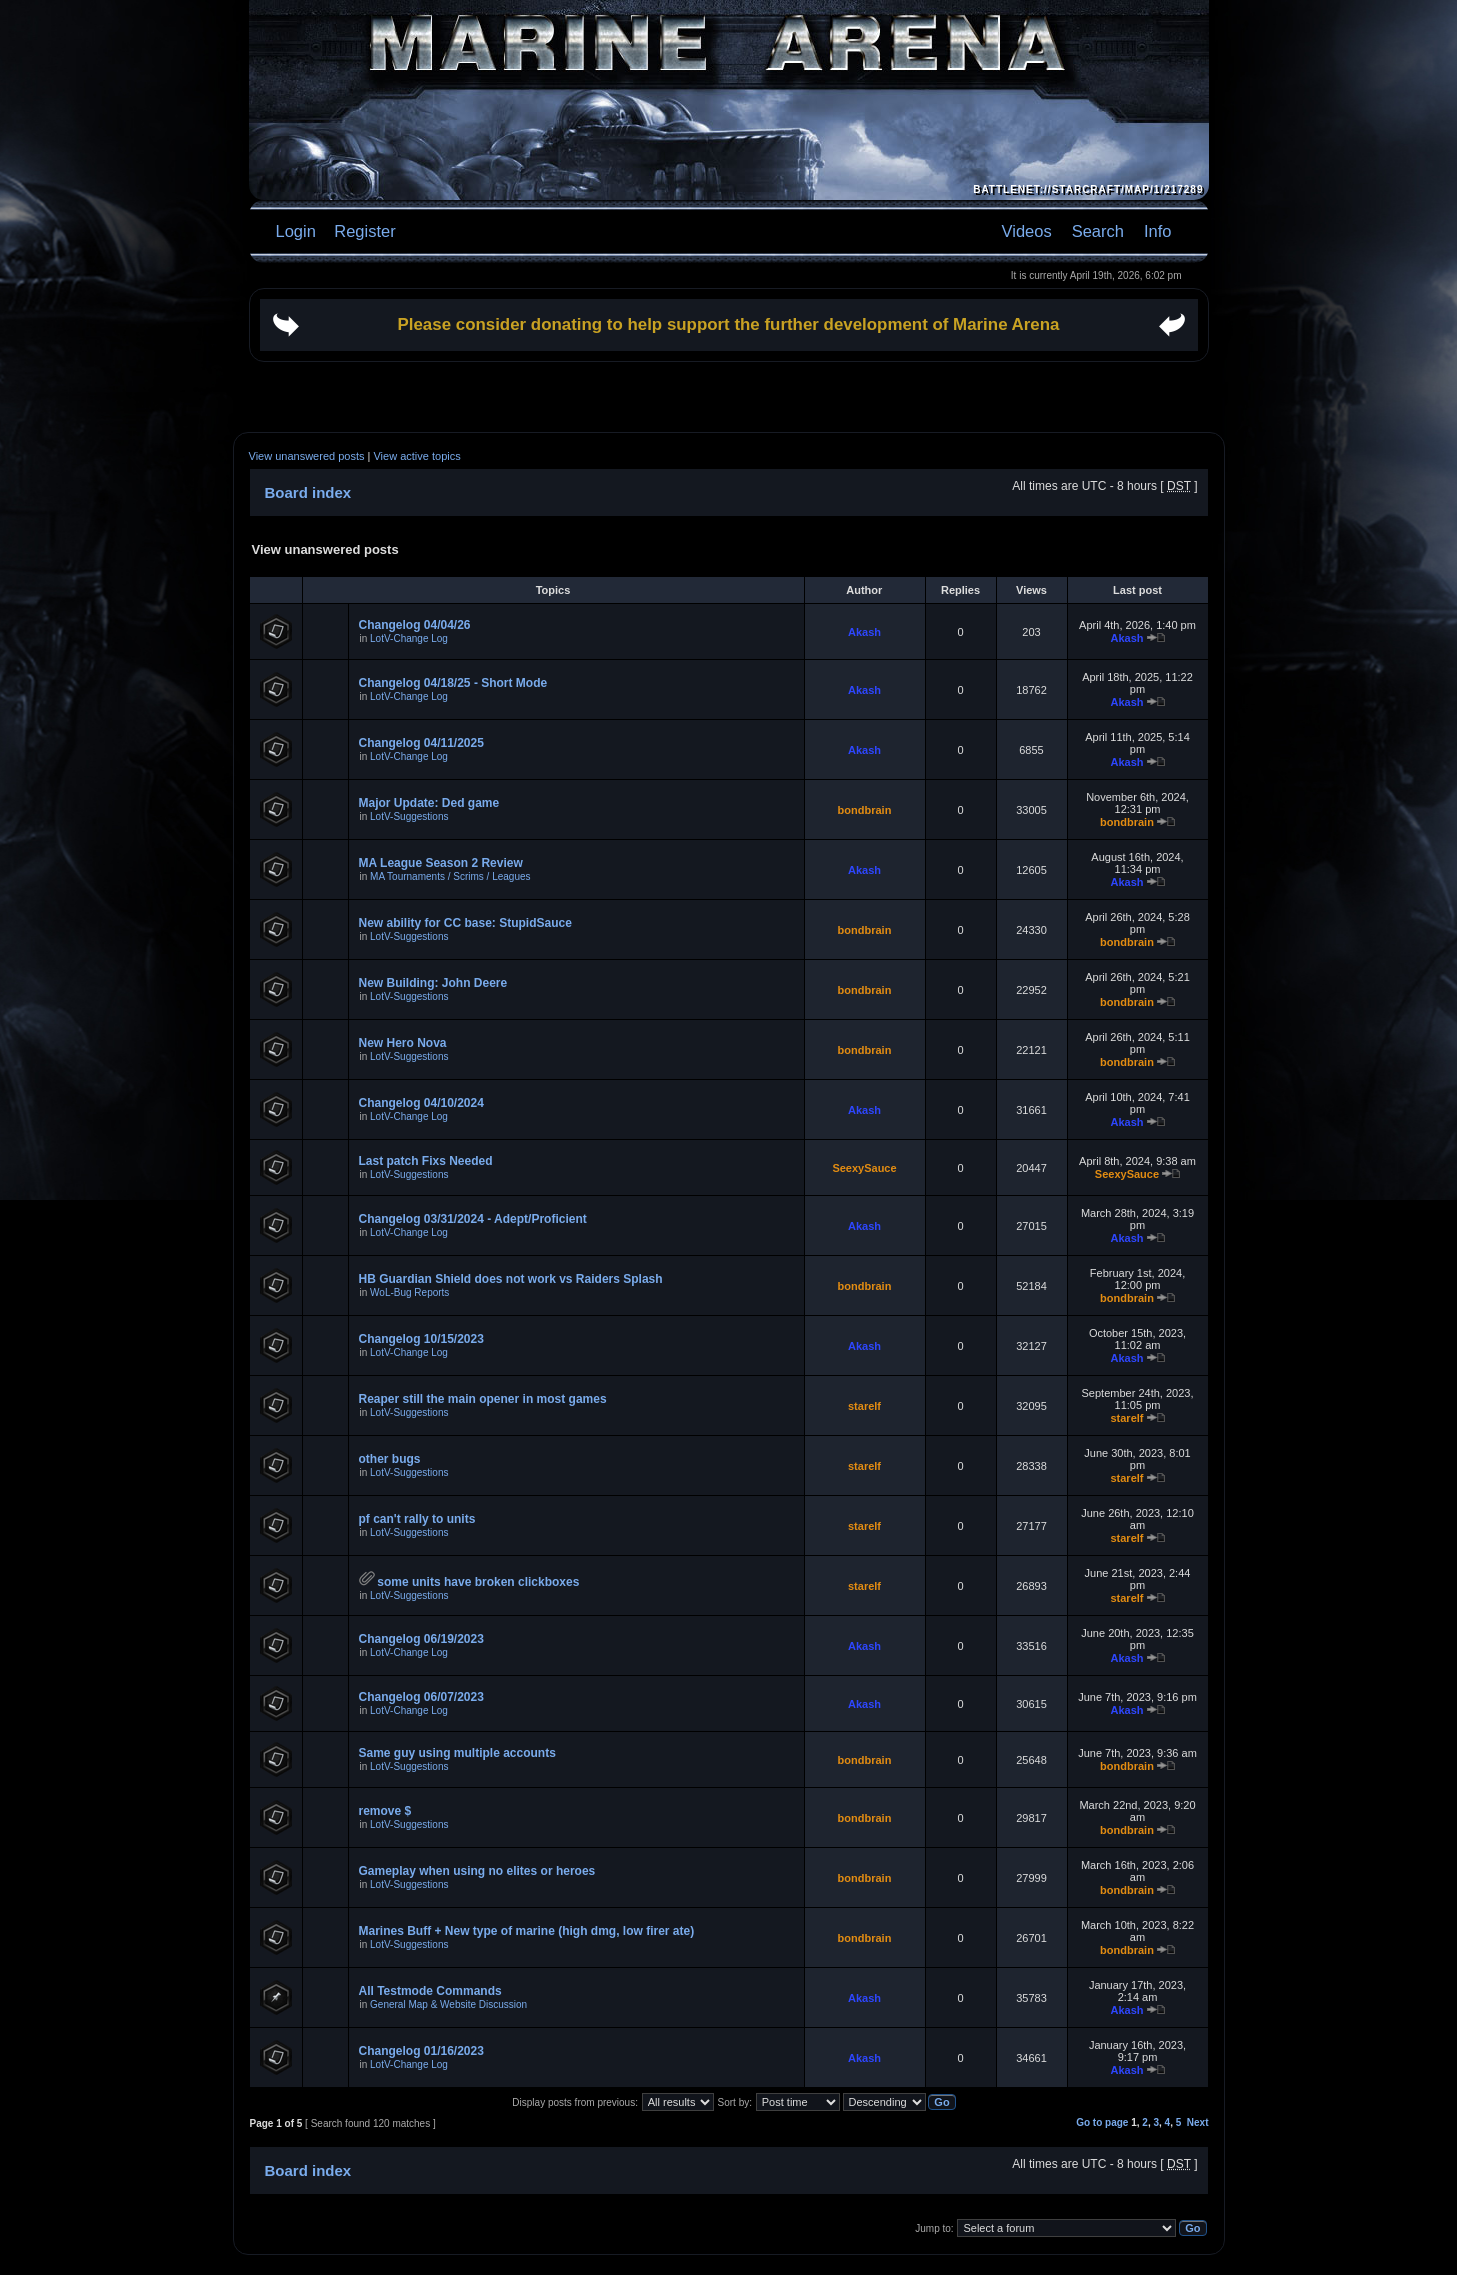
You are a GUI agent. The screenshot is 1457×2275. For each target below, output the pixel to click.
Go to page (1102, 2122)
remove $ (385, 1811)
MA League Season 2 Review (441, 863)
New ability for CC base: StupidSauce (465, 923)
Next (1198, 2122)
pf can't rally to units (417, 1519)
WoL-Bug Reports (409, 1292)
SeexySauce (864, 1168)
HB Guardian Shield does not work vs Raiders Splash (511, 1279)
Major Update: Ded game (429, 803)
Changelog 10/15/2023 (421, 1339)
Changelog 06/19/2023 (421, 1639)
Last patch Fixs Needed (426, 1161)
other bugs (390, 1459)
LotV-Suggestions (409, 816)
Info (1158, 231)
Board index (308, 492)
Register (363, 231)
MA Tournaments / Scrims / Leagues (450, 876)
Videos (1027, 231)
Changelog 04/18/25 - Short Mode (453, 683)
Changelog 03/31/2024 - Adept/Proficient (473, 1219)
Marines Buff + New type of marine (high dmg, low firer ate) (527, 1931)
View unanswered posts (307, 456)
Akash (864, 632)
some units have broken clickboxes (478, 1582)
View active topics (416, 456)
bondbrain (865, 810)
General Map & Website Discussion (448, 2004)
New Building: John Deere (433, 983)
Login (296, 231)
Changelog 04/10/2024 (421, 1103)
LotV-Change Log (409, 638)
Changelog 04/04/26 (415, 625)
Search (1098, 231)
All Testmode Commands (430, 1991)
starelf (864, 1406)
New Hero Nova (403, 1043)
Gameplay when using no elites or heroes (477, 1871)
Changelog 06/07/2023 (421, 1697)
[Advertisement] (729, 397)
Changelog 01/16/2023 (421, 2051)
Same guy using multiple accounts (457, 1753)
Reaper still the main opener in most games (483, 1399)
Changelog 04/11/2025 (421, 743)
